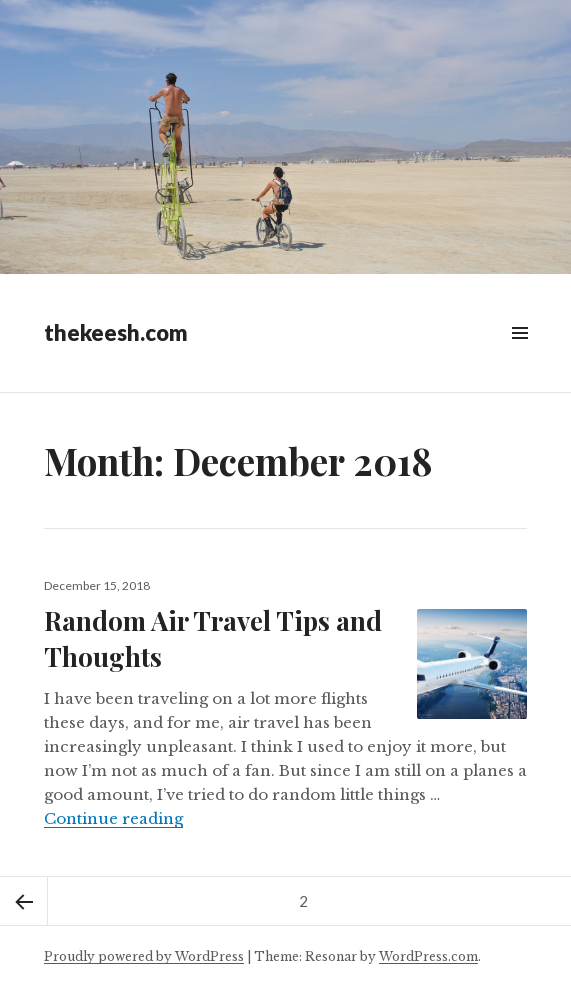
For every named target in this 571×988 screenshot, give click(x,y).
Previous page (24, 901)
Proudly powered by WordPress (144, 956)
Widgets (519, 355)
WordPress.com (428, 956)
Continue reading (113, 818)
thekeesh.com (116, 332)
